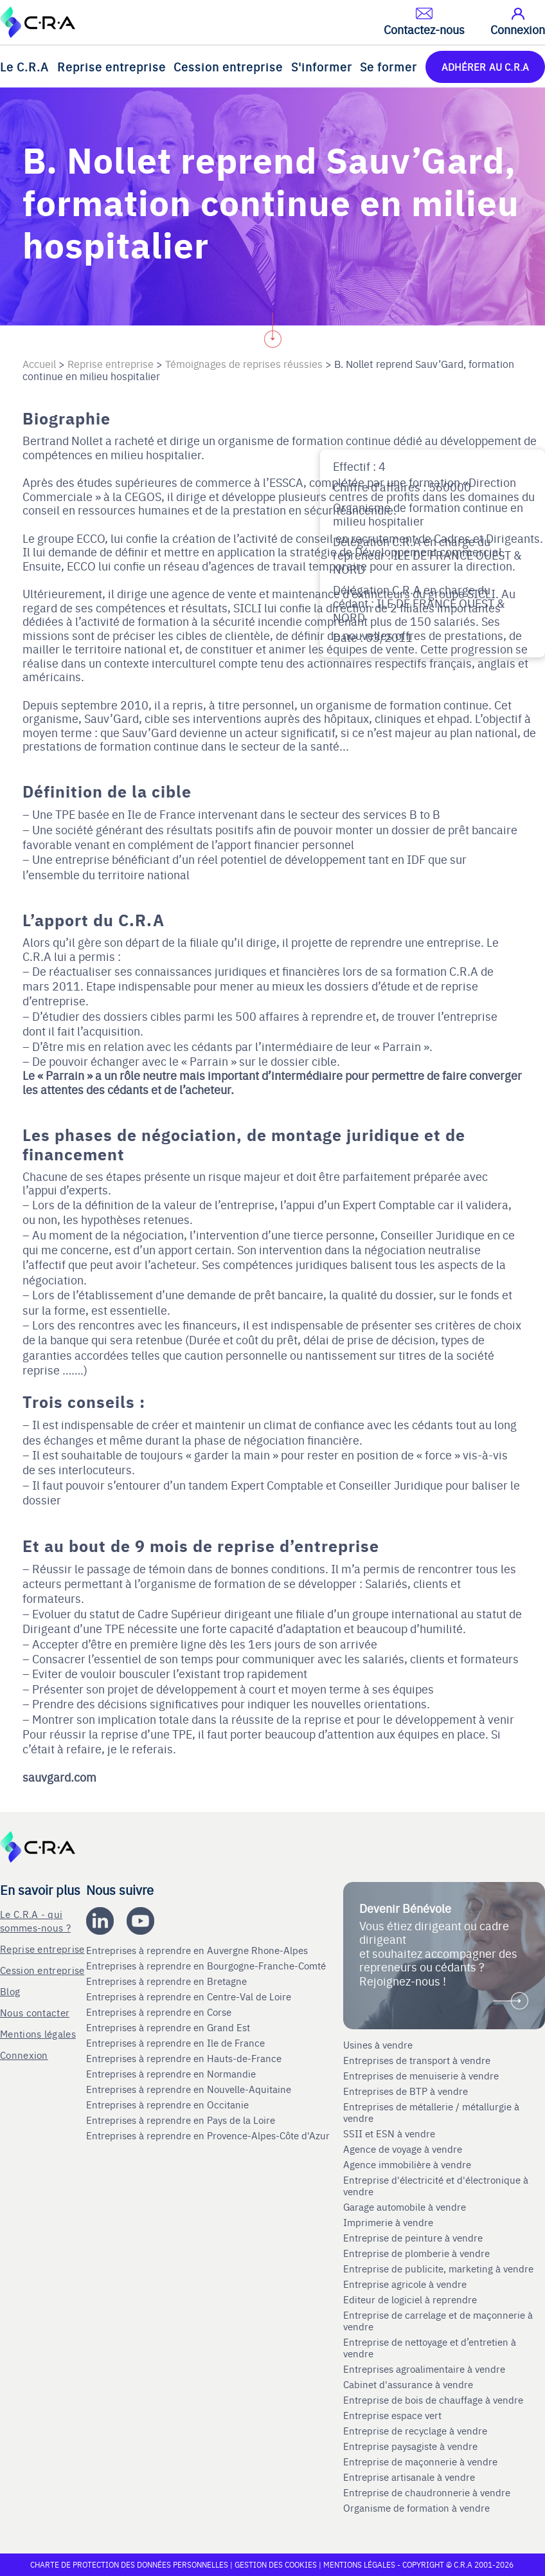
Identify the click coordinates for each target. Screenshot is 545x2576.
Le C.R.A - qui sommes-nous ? (35, 1920)
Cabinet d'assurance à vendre (408, 2384)
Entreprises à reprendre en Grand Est (169, 2027)
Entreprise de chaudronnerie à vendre (426, 2492)
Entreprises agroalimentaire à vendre (424, 2369)
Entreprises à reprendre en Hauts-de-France (185, 2058)
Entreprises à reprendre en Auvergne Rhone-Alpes (198, 1950)
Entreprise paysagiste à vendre (410, 2446)
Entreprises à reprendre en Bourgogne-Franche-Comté (207, 1965)
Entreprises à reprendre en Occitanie (168, 2104)
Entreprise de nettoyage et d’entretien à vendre (429, 2347)
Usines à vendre (378, 2045)
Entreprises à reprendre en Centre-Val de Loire (190, 1996)
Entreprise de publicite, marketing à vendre (438, 2268)
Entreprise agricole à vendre (405, 2284)
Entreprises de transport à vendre (416, 2060)
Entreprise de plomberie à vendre (416, 2253)
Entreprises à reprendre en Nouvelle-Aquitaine (190, 2089)
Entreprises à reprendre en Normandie (172, 2073)
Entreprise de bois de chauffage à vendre (433, 2400)
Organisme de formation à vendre (416, 2508)
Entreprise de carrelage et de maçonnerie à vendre (438, 2320)
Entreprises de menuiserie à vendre (422, 2075)
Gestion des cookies (277, 2564)
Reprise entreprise (111, 67)
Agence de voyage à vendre (404, 2149)
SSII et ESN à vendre (389, 2133)
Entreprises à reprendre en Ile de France (176, 2043)
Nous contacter (34, 2012)
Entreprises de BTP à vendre (406, 2091)
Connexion (24, 2054)
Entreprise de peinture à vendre (413, 2237)
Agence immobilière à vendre (408, 2164)
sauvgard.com (59, 1777)
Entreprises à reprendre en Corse (160, 2012)
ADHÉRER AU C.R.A (485, 66)
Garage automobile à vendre (406, 2207)
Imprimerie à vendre (389, 2222)
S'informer (321, 67)
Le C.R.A (24, 67)
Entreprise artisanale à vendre (409, 2477)
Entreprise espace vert (392, 2415)
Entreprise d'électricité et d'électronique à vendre (435, 2185)
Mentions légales (38, 2033)
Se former (388, 67)
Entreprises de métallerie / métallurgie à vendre (431, 2112)
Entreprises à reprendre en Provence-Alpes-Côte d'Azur (209, 2135)
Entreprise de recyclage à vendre (415, 2430)
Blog (10, 1991)
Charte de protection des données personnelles (129, 2564)
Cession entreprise (228, 67)
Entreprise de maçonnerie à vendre (420, 2461)
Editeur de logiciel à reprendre (410, 2299)
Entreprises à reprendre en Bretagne (167, 1981)
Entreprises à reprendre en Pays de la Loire (180, 2120)
